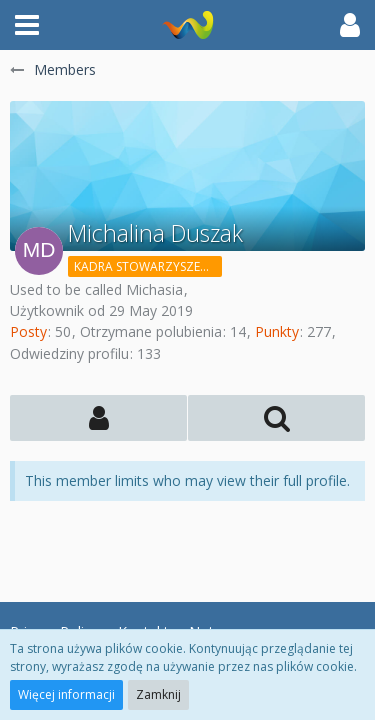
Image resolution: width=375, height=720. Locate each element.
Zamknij (158, 694)
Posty (28, 331)
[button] (27, 25)
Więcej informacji (66, 694)
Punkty (277, 331)
